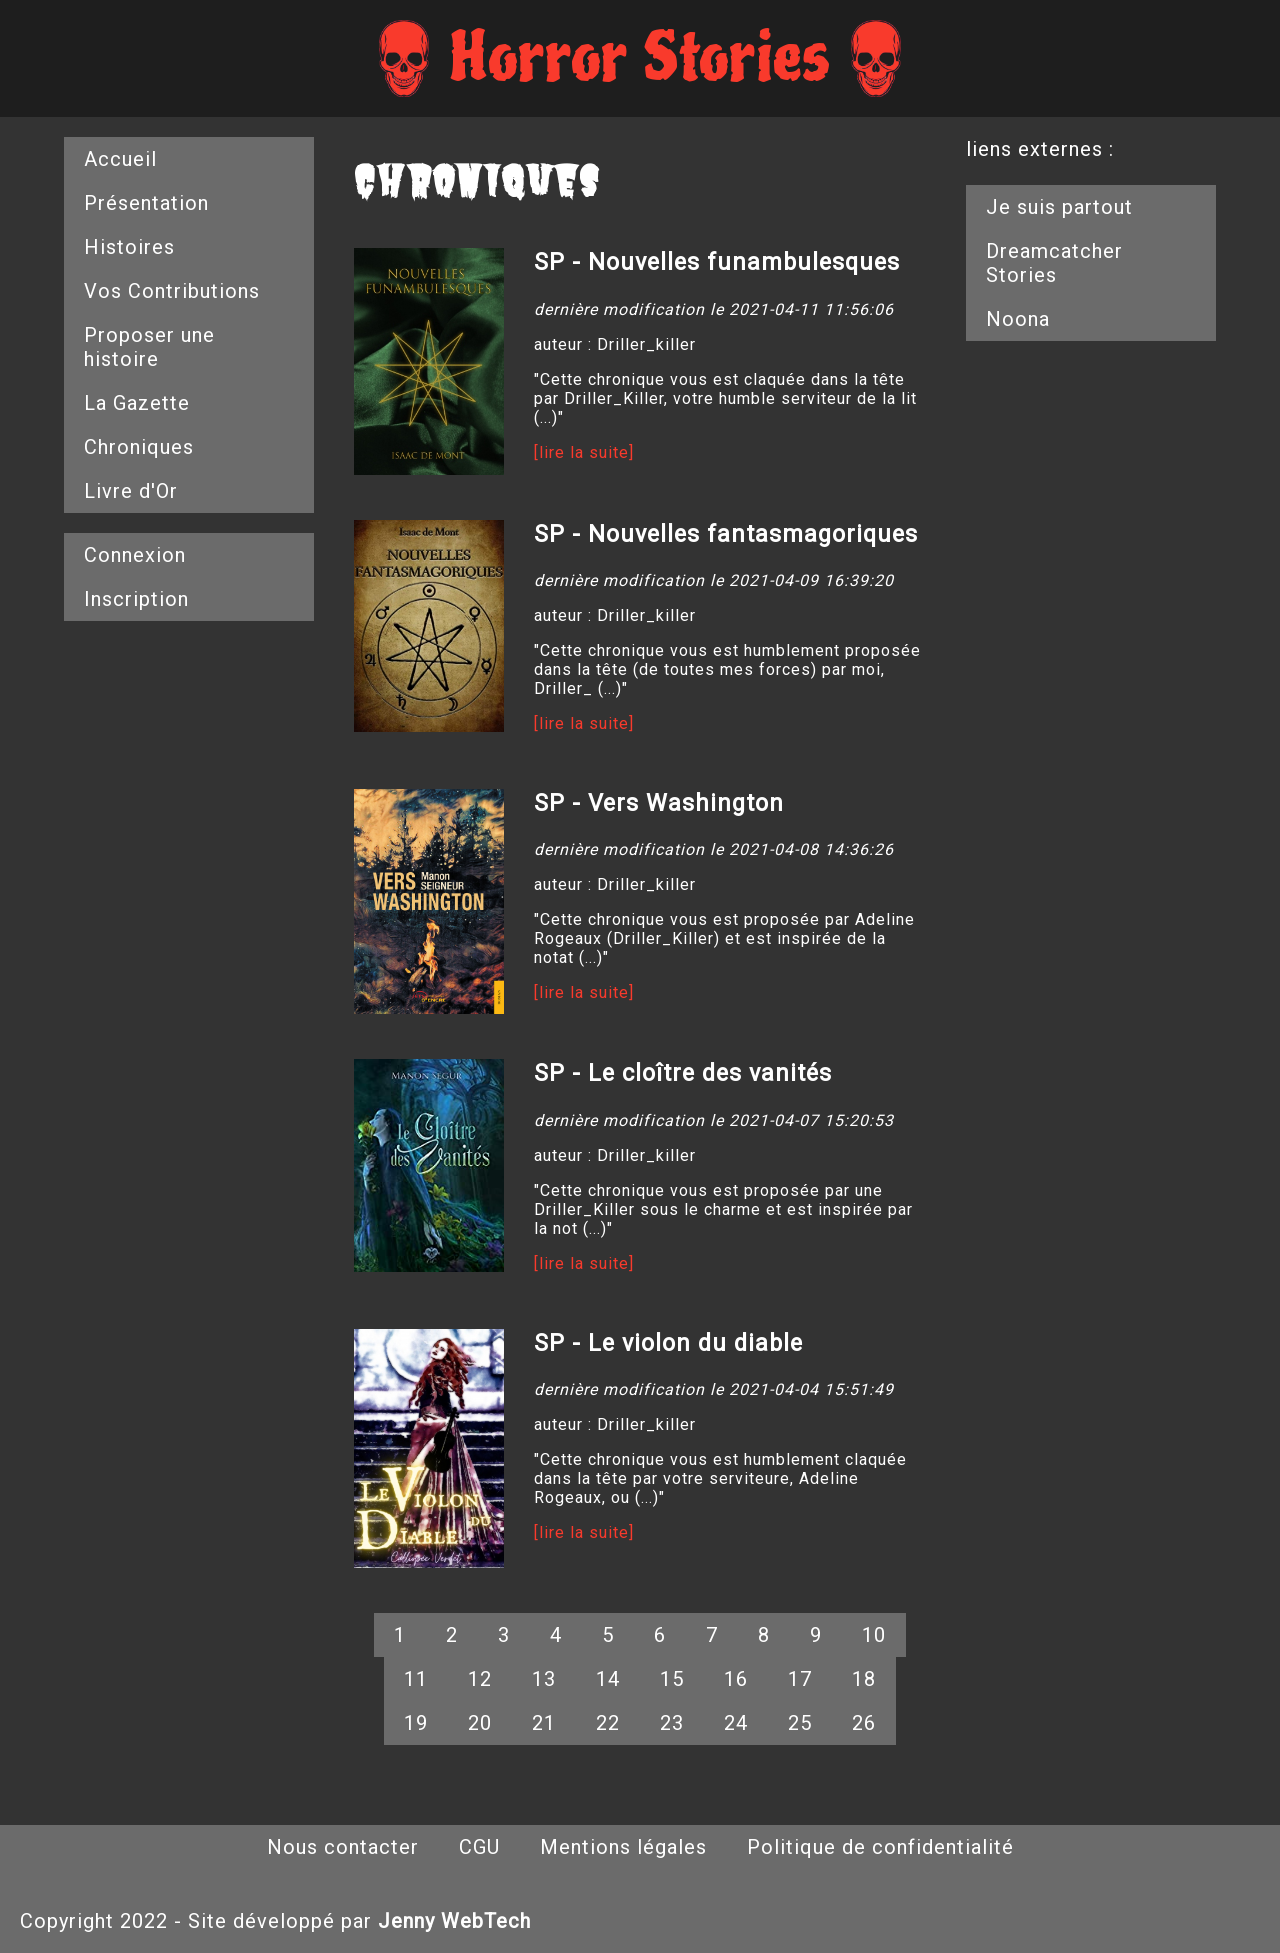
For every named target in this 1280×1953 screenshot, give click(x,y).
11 (416, 1679)
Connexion (135, 555)
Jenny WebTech (454, 1921)
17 (800, 1679)
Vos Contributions (172, 291)
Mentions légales (623, 1847)
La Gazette (137, 403)
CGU (479, 1847)
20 (480, 1723)
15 (672, 1679)
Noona (1018, 319)
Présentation (146, 203)
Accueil (120, 159)
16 (736, 1679)
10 (874, 1635)
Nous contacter (343, 1847)
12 (480, 1679)
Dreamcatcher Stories (1054, 263)
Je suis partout (1059, 207)
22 (608, 1723)
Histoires (129, 247)
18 (864, 1679)
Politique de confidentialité (880, 1847)
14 (608, 1679)
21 (544, 1723)
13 (544, 1679)
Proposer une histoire (149, 347)
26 (864, 1723)
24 (736, 1723)
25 (800, 1723)
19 (416, 1723)
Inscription (136, 599)
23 (672, 1723)
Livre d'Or (131, 491)
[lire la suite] (584, 452)
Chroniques (139, 447)
